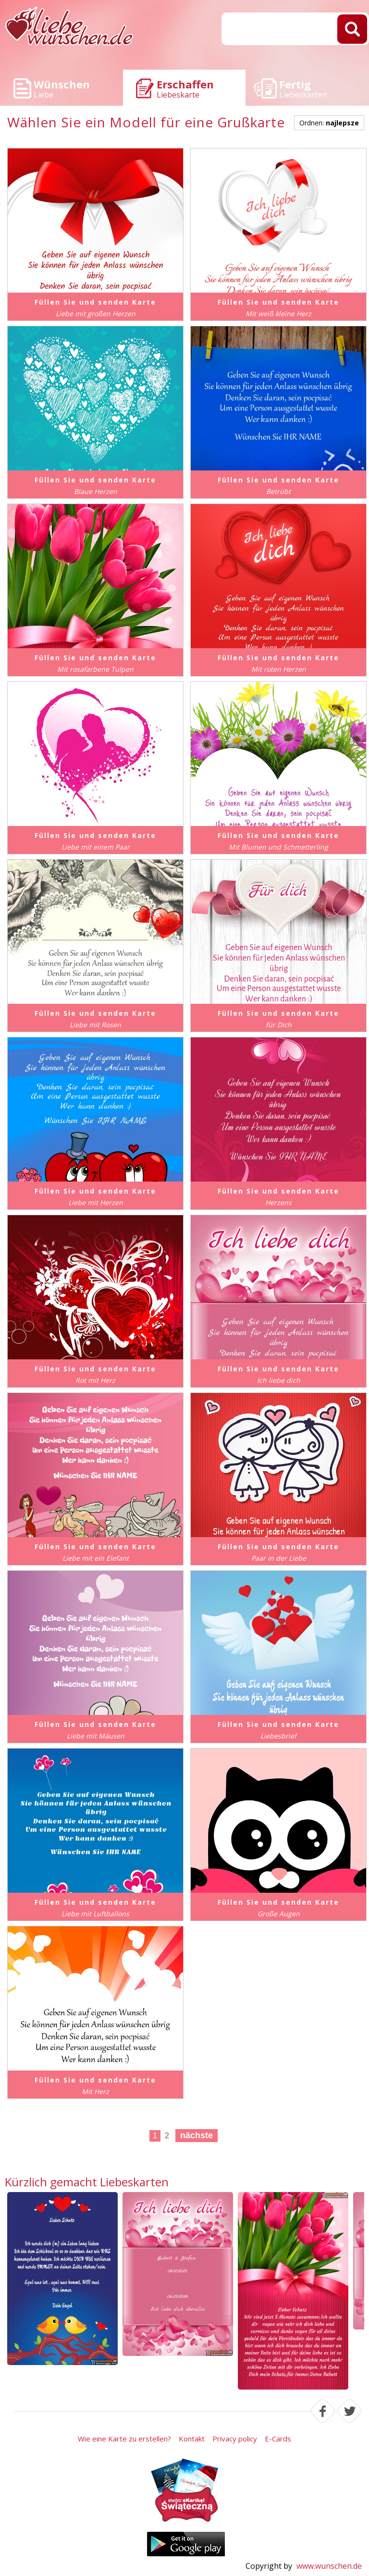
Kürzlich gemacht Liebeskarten (87, 2182)
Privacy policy (234, 2438)
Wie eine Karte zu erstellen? (124, 2438)
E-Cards (278, 2438)
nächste (196, 2135)
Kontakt (192, 2438)
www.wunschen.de (329, 2566)
